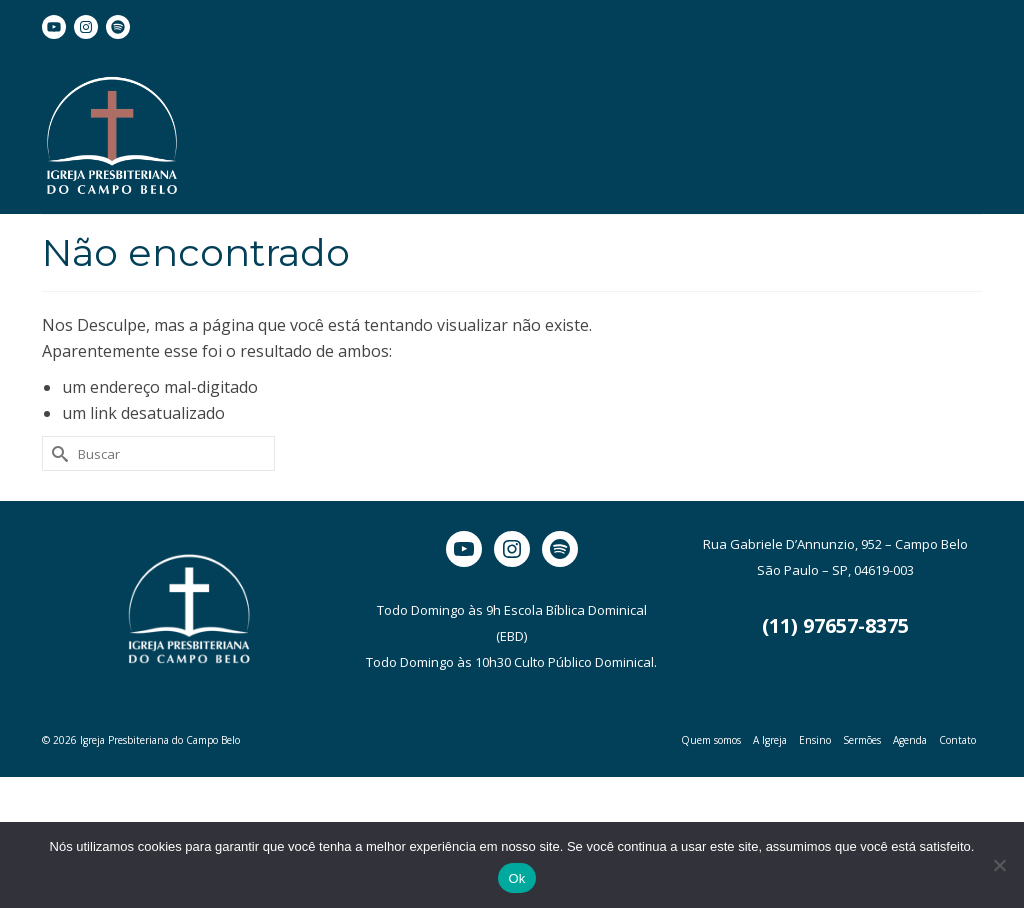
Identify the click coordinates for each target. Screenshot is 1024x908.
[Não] (999, 865)
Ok (516, 878)
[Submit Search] (57, 453)
